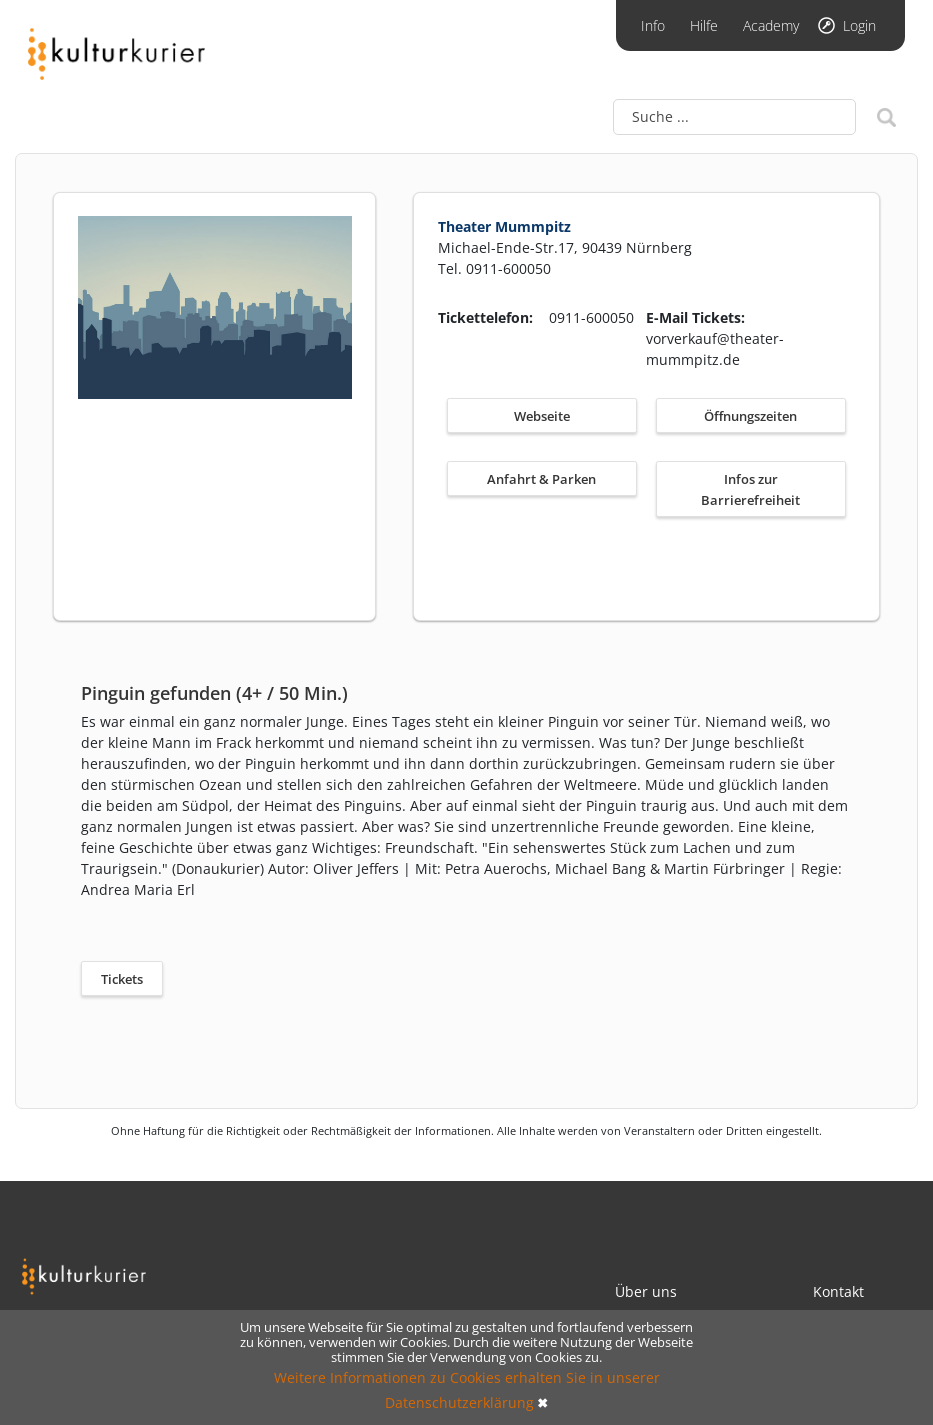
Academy (771, 25)
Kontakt (838, 1291)
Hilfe (704, 25)
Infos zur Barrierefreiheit (750, 489)
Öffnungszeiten (750, 416)
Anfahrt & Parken (541, 479)
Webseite (542, 416)
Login (859, 25)
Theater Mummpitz (504, 226)
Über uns (646, 1291)
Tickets (122, 979)
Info (653, 25)
